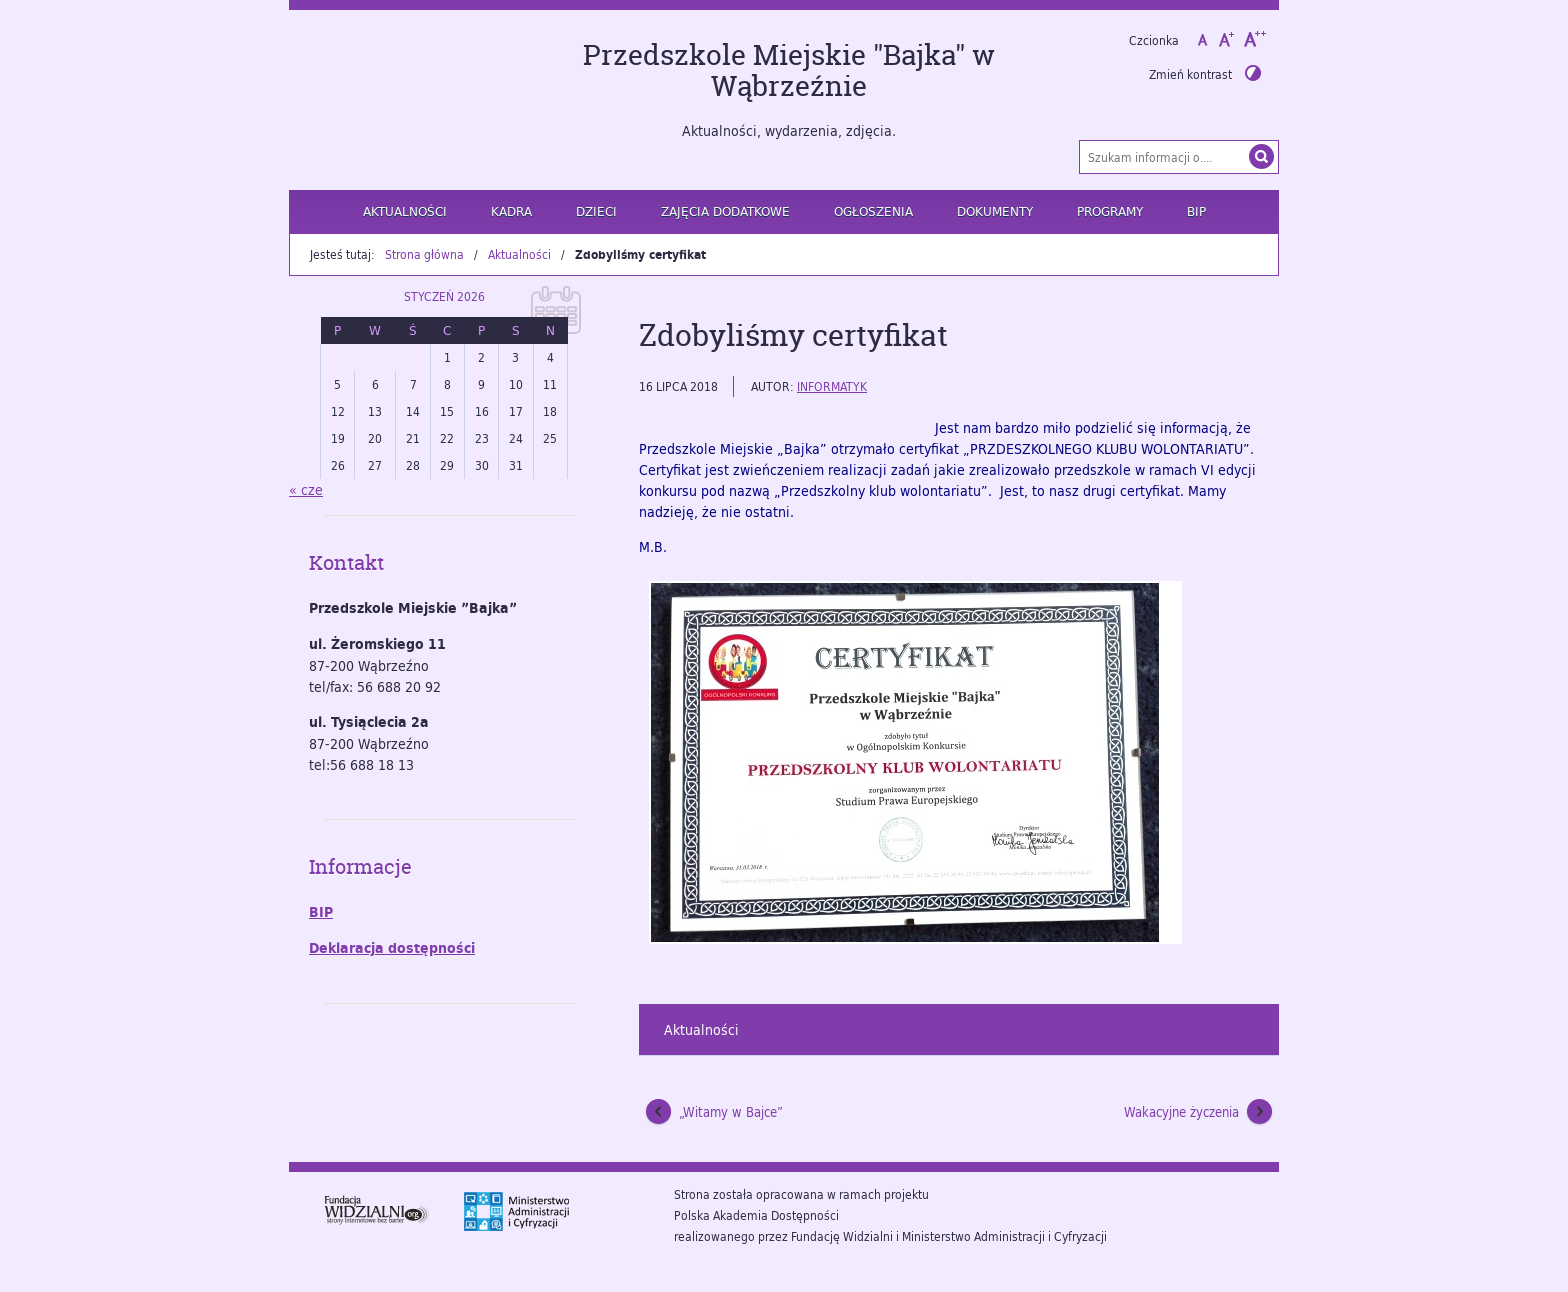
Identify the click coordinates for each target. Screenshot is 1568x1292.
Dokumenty (995, 211)
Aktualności (405, 211)
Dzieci (596, 211)
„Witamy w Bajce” (731, 1112)
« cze (306, 489)
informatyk (832, 386)
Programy (1110, 211)
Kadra (511, 211)
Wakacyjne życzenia (1181, 1112)
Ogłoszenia (873, 211)
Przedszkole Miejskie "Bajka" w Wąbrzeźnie (789, 70)
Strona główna (424, 254)
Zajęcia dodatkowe (725, 211)
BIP (1196, 211)
